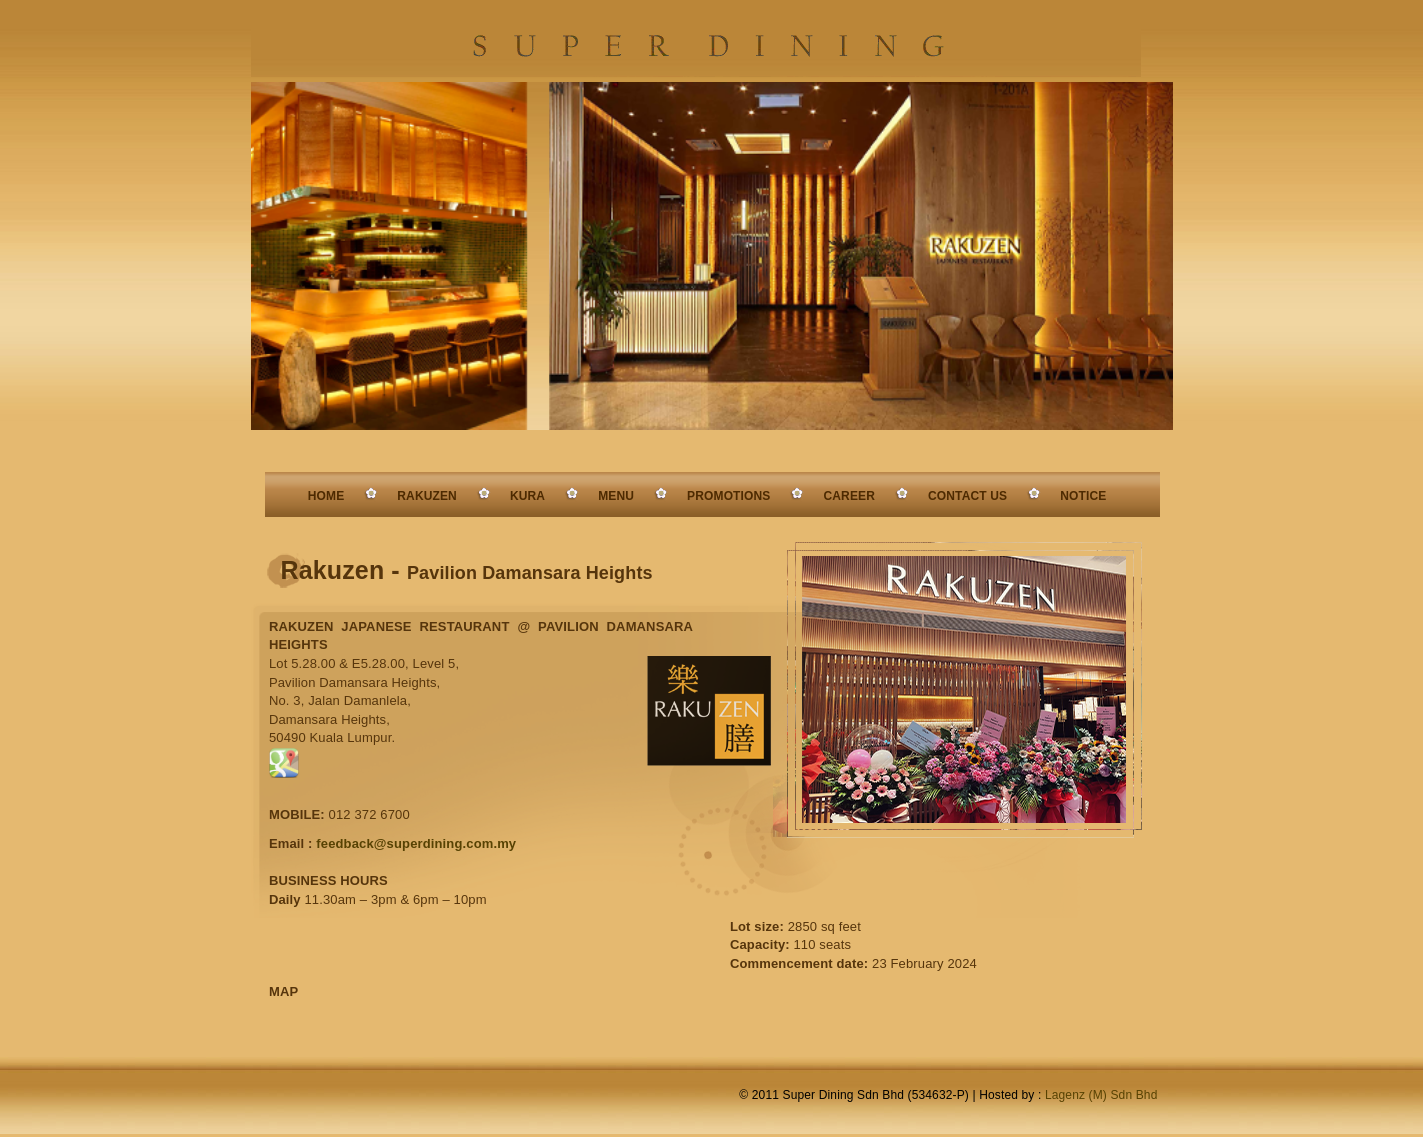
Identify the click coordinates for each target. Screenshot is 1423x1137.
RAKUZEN (427, 496)
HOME (326, 496)
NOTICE (1083, 496)
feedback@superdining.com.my (416, 843)
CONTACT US (967, 496)
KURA (527, 496)
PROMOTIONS (728, 496)
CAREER (849, 496)
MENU (616, 496)
